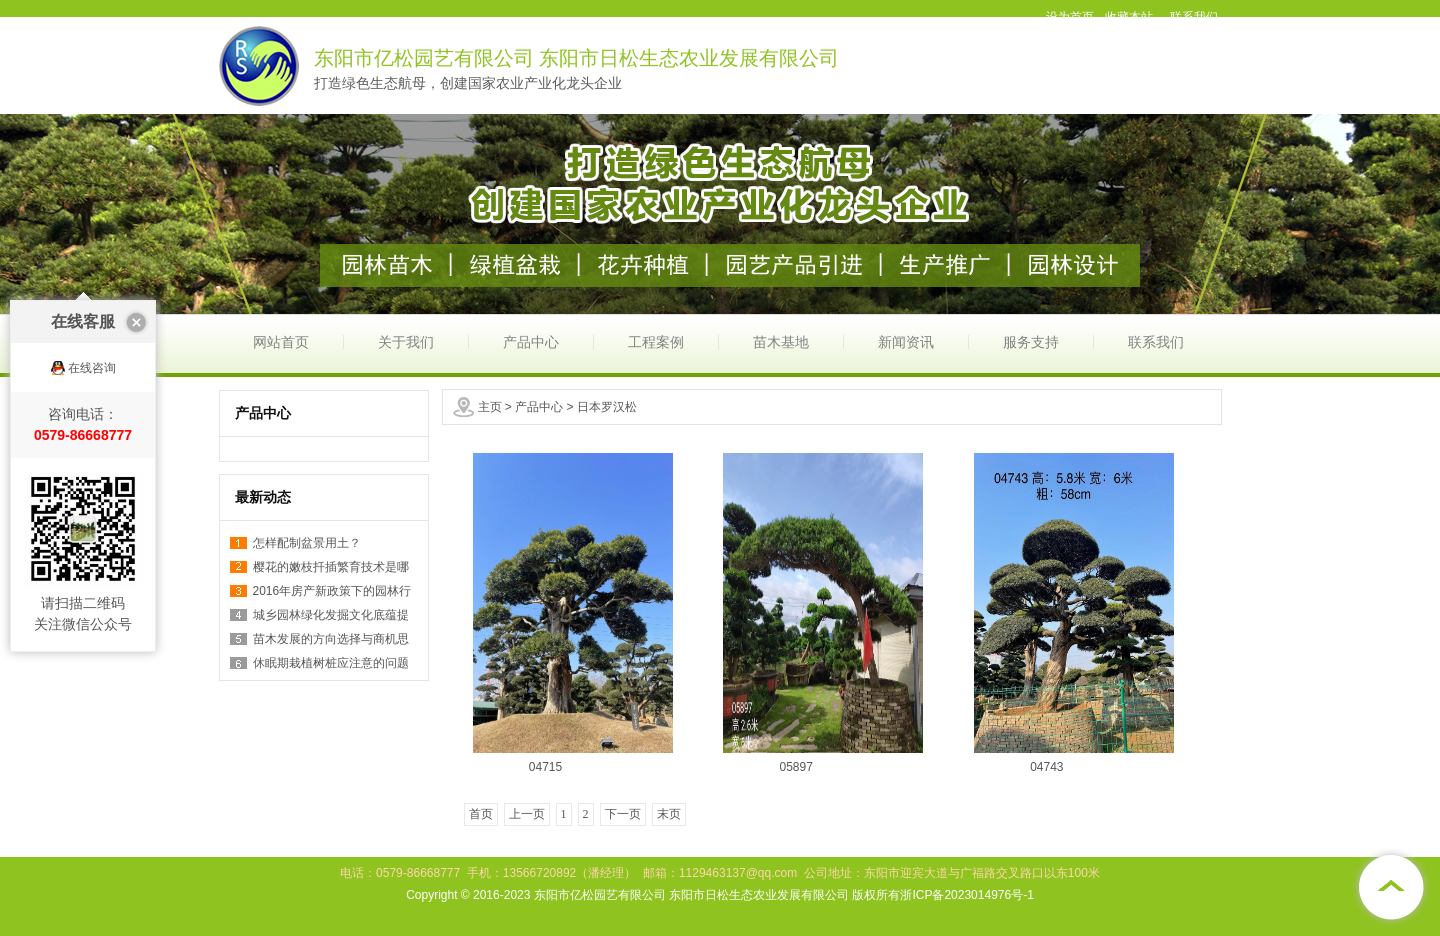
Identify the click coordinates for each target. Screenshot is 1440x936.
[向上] (1390, 886)
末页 (669, 814)
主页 (490, 407)
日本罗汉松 (607, 407)
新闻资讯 (906, 342)
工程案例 (656, 342)
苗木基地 (781, 342)
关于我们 (406, 342)
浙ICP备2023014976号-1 (966, 895)
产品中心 (531, 342)
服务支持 (1031, 342)
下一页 (623, 814)
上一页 (527, 814)
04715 (545, 767)
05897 (795, 767)
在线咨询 (92, 353)
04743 (1046, 767)
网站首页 (281, 342)
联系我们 (1156, 342)
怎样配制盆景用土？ (307, 543)
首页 (481, 814)
